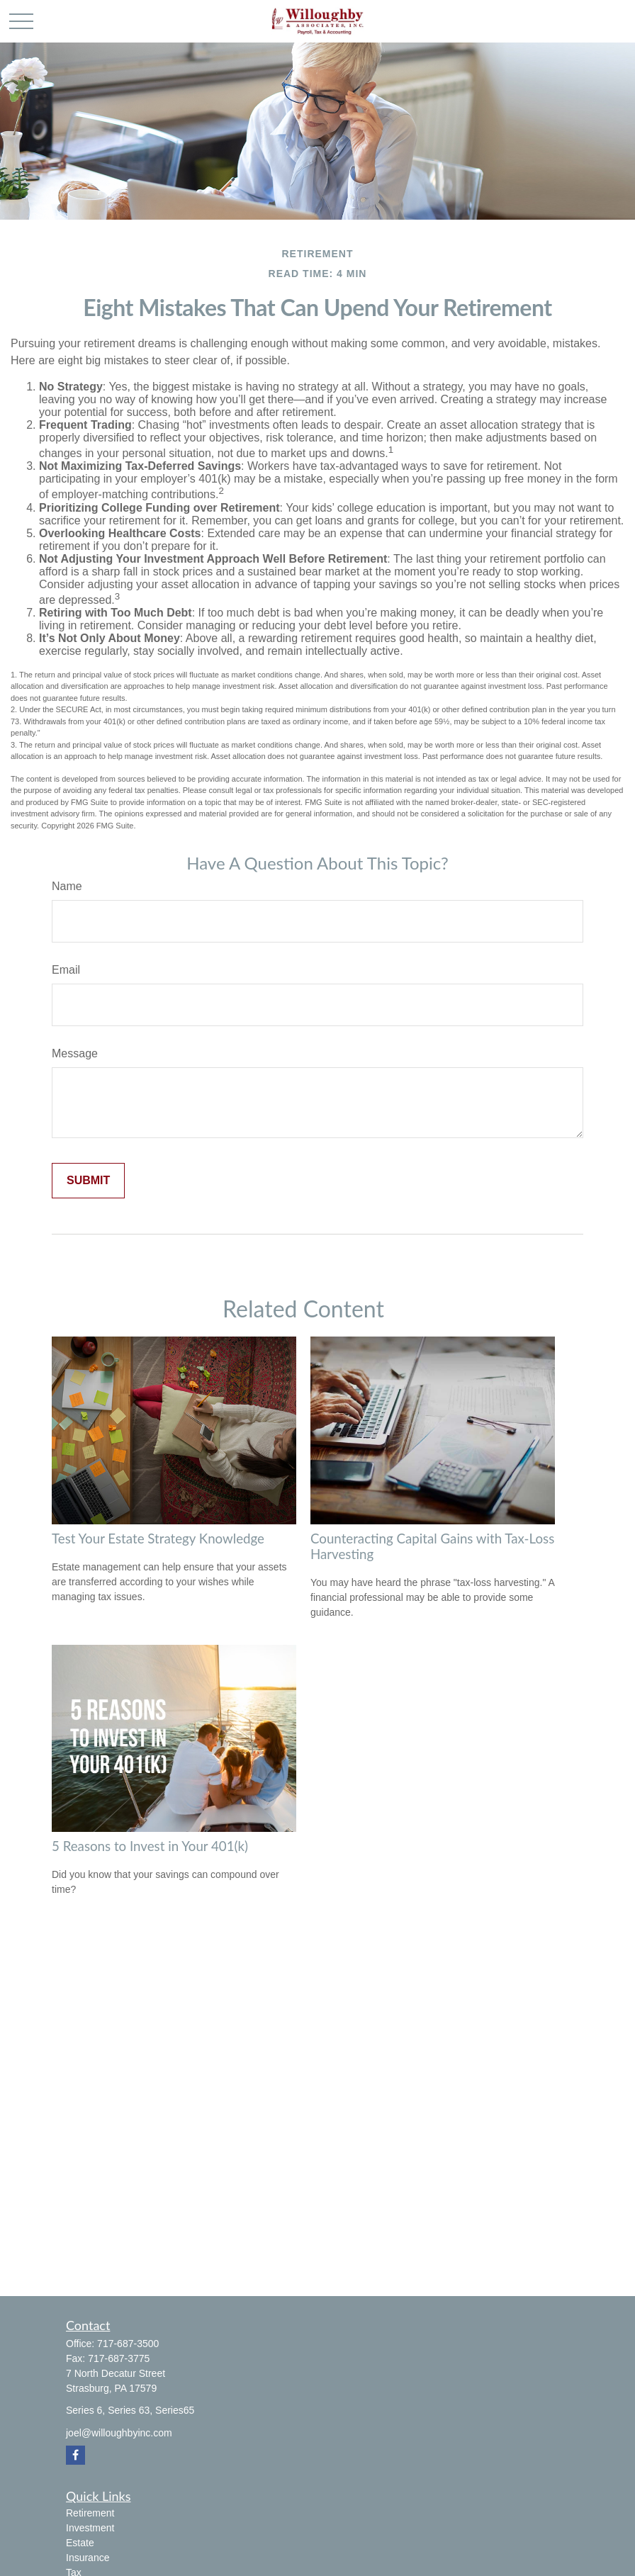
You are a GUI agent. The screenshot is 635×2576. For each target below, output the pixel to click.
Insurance (87, 2557)
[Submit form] (88, 1180)
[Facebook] (75, 2455)
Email (66, 970)
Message (75, 1053)
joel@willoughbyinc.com (119, 2433)
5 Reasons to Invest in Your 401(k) (150, 1846)
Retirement (90, 2513)
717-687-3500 (128, 2343)
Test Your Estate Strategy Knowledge (158, 1538)
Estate (80, 2542)
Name (67, 886)
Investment (90, 2527)
